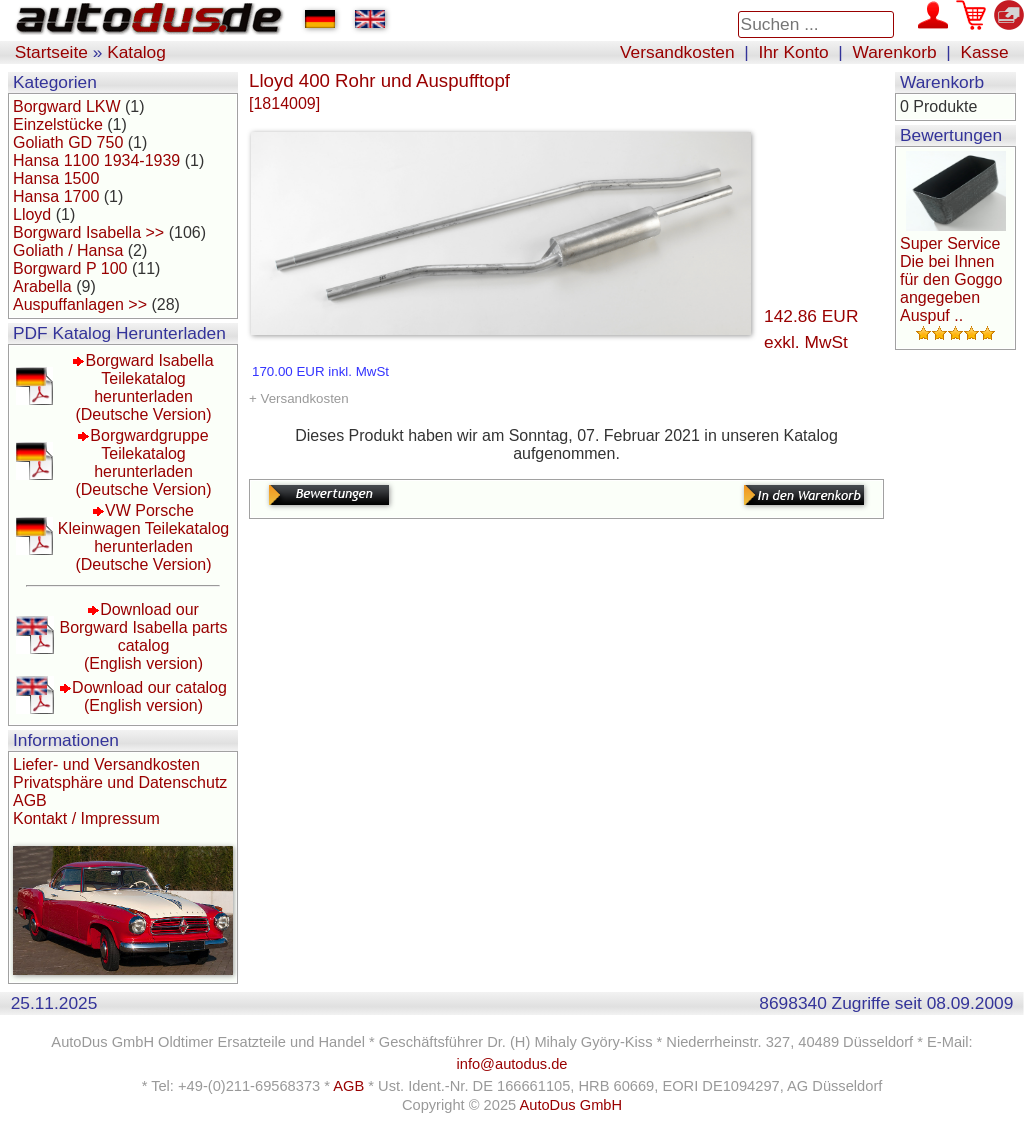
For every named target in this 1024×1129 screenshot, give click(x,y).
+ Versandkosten (299, 398)
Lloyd (32, 214)
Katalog (136, 52)
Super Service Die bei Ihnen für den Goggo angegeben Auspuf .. (951, 279)
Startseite (51, 52)
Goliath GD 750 (68, 142)
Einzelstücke (58, 124)
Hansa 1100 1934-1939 (96, 160)
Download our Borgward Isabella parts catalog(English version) (143, 636)
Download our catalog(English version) (149, 696)
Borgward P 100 (70, 268)
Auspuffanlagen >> (80, 304)
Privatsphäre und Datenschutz (120, 782)
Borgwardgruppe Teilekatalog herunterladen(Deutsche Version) (143, 462)
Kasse (984, 52)
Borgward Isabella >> (88, 232)
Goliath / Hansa (68, 250)
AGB (30, 800)
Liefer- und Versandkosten (106, 764)
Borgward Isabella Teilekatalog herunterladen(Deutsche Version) (144, 387)
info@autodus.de (511, 1064)
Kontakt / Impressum (86, 818)
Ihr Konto (793, 52)
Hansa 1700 (56, 196)
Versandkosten (677, 52)
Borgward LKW (67, 106)
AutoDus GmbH (570, 1105)
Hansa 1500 (56, 178)
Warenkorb (895, 52)
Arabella (42, 286)
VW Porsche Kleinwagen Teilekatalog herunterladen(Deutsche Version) (143, 537)
